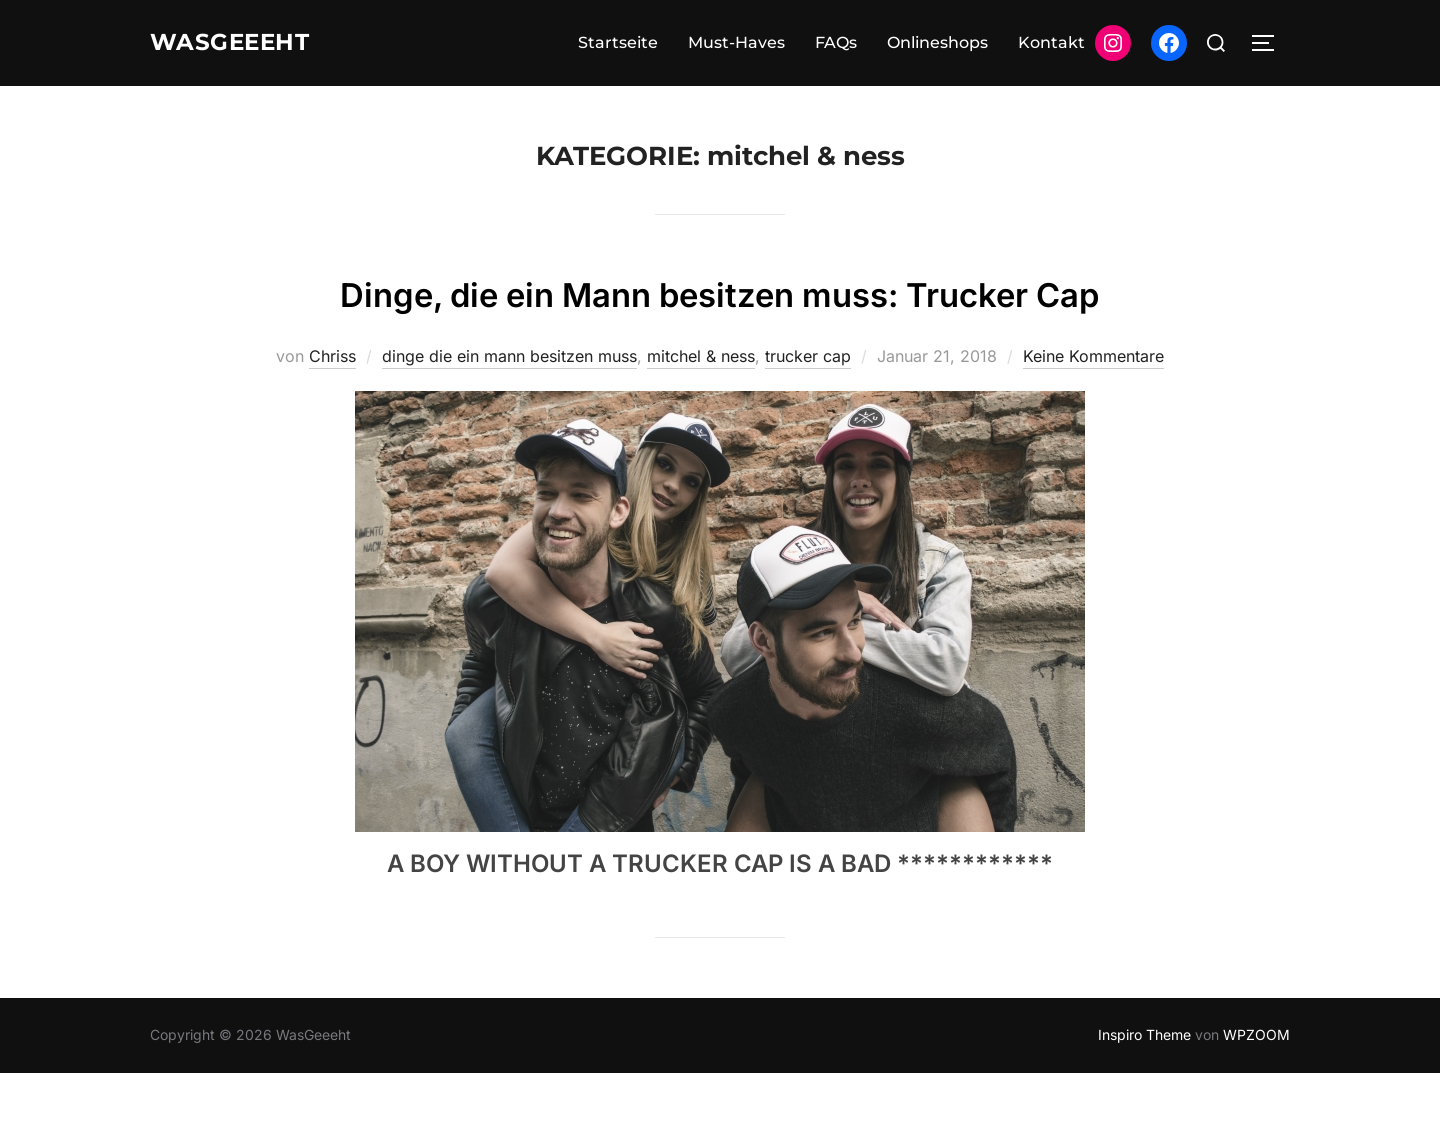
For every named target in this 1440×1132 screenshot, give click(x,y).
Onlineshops (937, 42)
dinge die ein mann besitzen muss (509, 415)
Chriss (332, 415)
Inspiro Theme (1144, 1093)
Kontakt (1051, 42)
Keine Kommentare (1093, 415)
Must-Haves (736, 42)
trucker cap (808, 415)
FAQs (836, 42)
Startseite (618, 42)
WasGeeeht (241, 43)
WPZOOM (1256, 1093)
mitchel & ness (701, 415)
